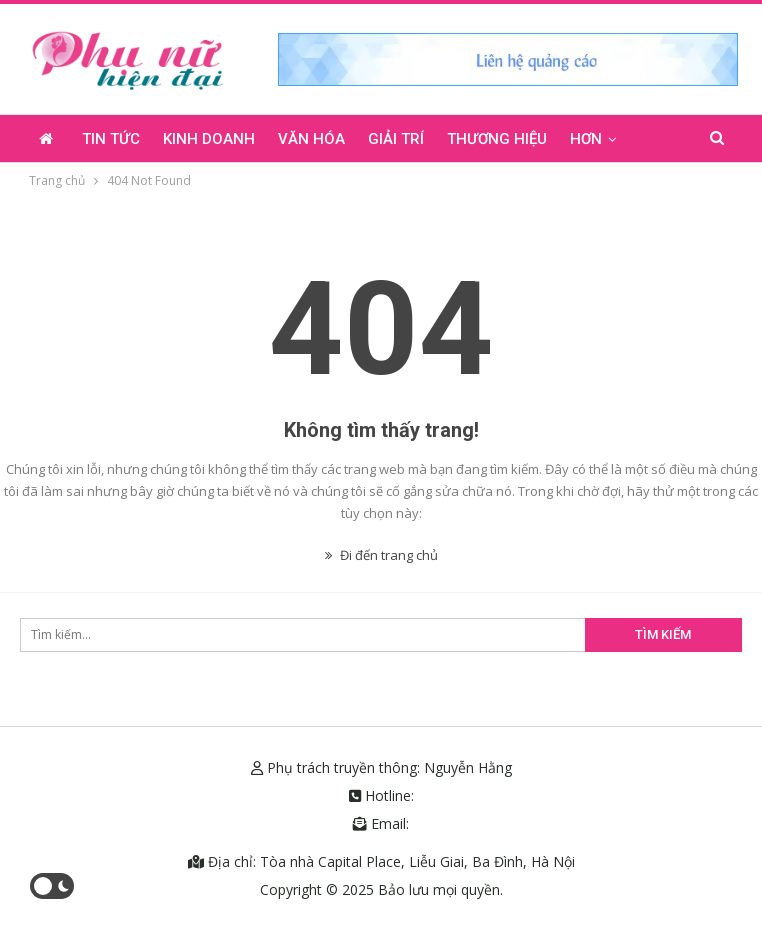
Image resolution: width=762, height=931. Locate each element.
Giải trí (396, 139)
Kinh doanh (209, 139)
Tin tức (111, 139)
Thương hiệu (497, 139)
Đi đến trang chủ (381, 555)
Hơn (586, 139)
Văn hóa (311, 139)
